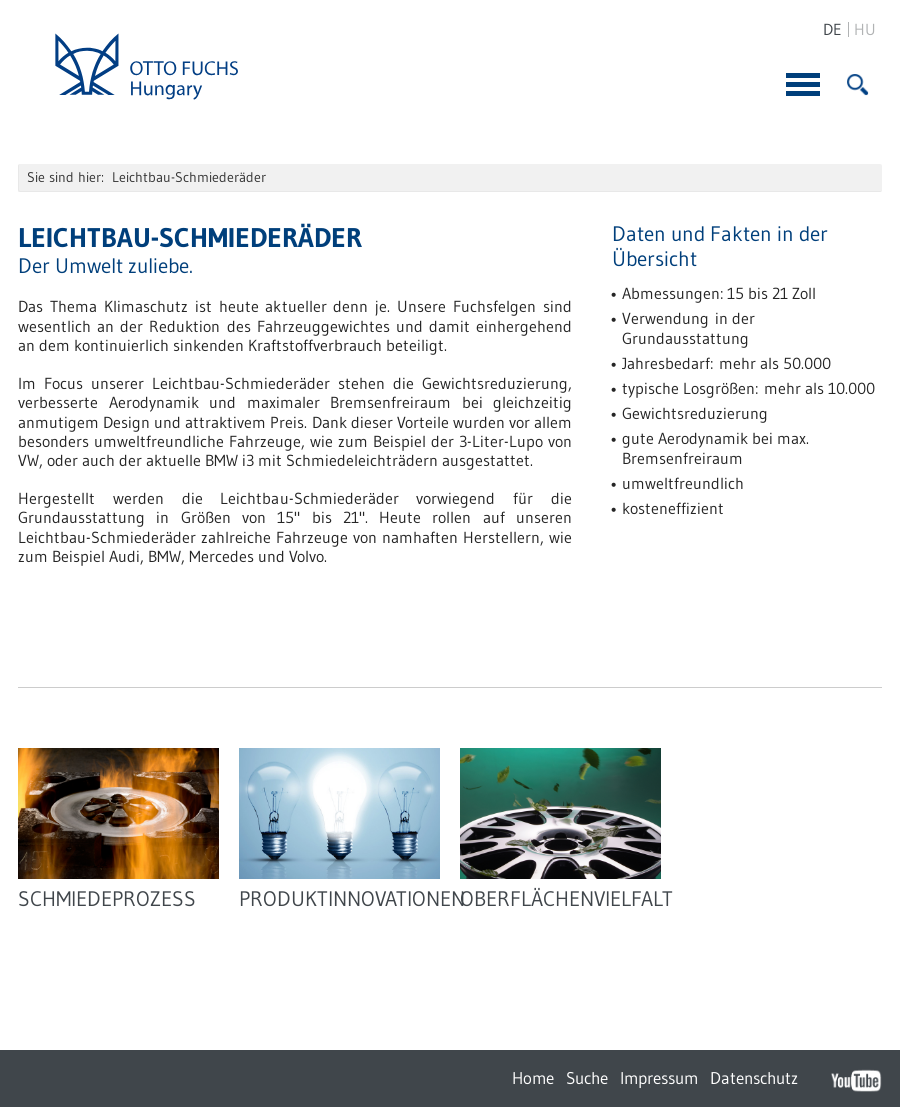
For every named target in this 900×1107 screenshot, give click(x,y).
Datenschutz (754, 1077)
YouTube (856, 1080)
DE (832, 29)
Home (533, 1077)
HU (865, 29)
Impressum (659, 1077)
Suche (587, 1077)
